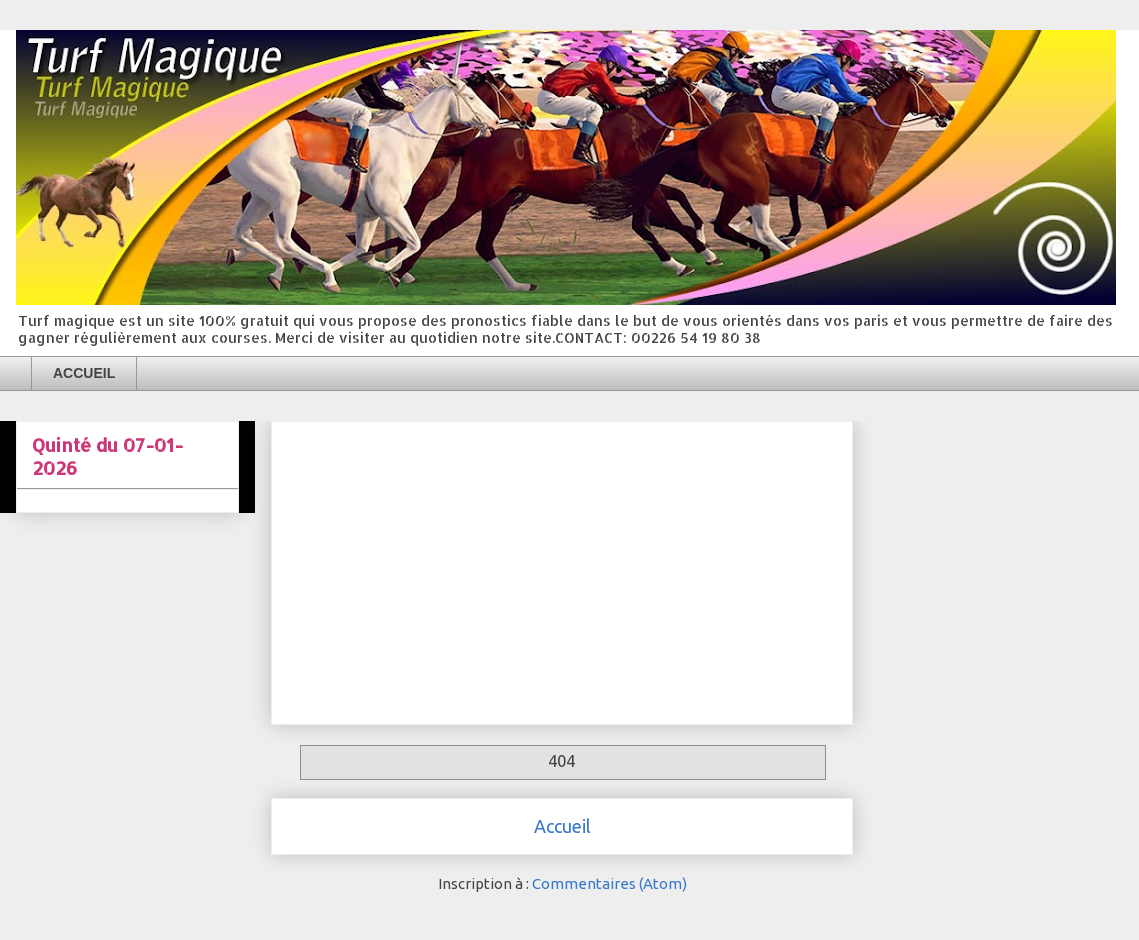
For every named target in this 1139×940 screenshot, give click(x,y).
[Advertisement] (562, 569)
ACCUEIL (84, 373)
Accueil (562, 826)
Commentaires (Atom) (609, 883)
